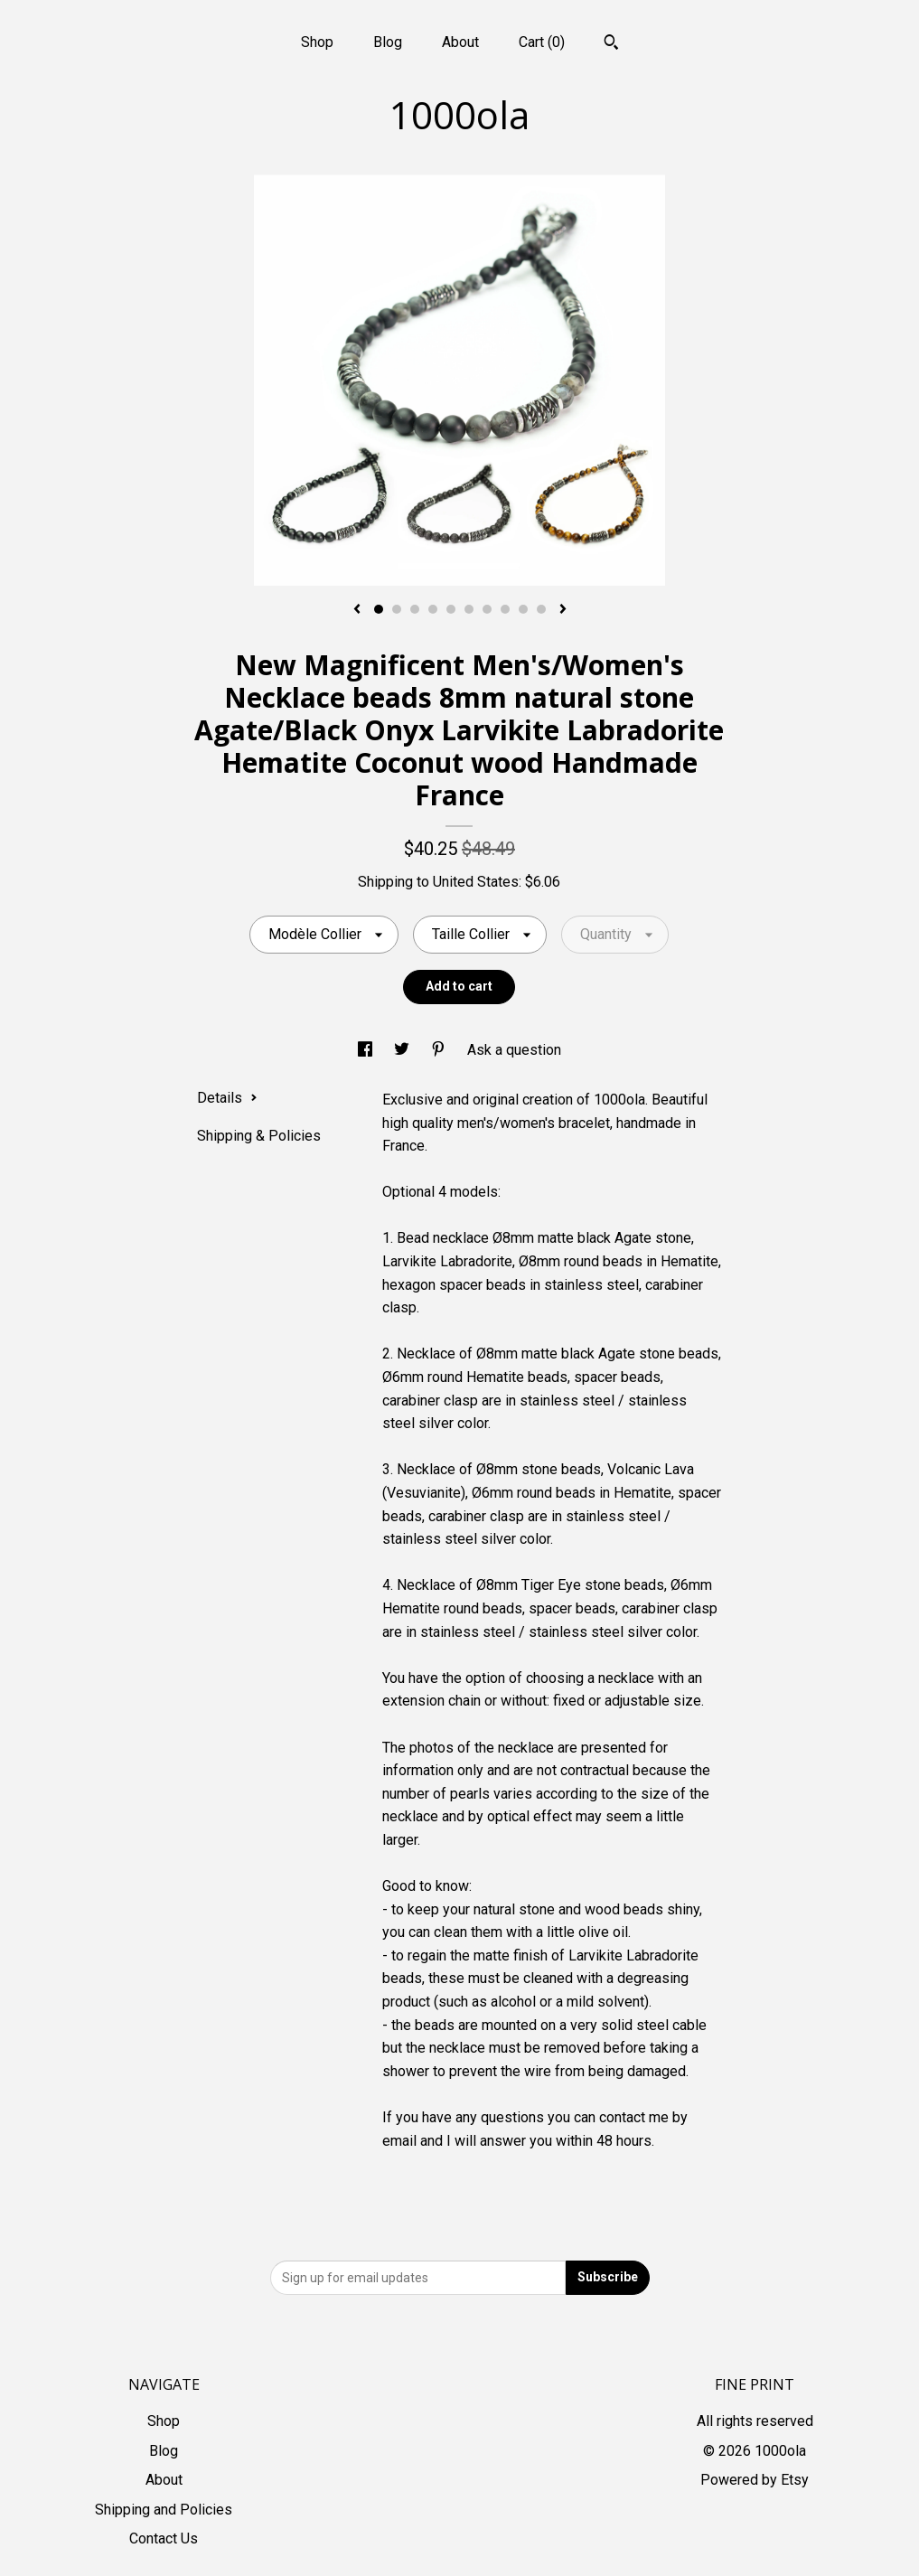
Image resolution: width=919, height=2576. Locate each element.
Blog (387, 42)
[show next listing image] (562, 610)
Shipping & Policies (259, 1135)
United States (476, 881)
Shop (317, 42)
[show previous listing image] (356, 610)
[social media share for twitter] (403, 1049)
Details (227, 1097)
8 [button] (505, 609)
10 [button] (541, 609)
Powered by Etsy (754, 2479)
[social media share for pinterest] (440, 1049)
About (460, 42)
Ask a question (514, 1049)
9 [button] (523, 609)
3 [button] (414, 609)
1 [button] (378, 609)
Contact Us (163, 2538)
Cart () (542, 42)
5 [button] (450, 609)
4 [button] (432, 609)
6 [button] (469, 609)
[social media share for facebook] (367, 1049)
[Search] (611, 44)
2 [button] (396, 609)
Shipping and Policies (163, 2509)
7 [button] (487, 609)
